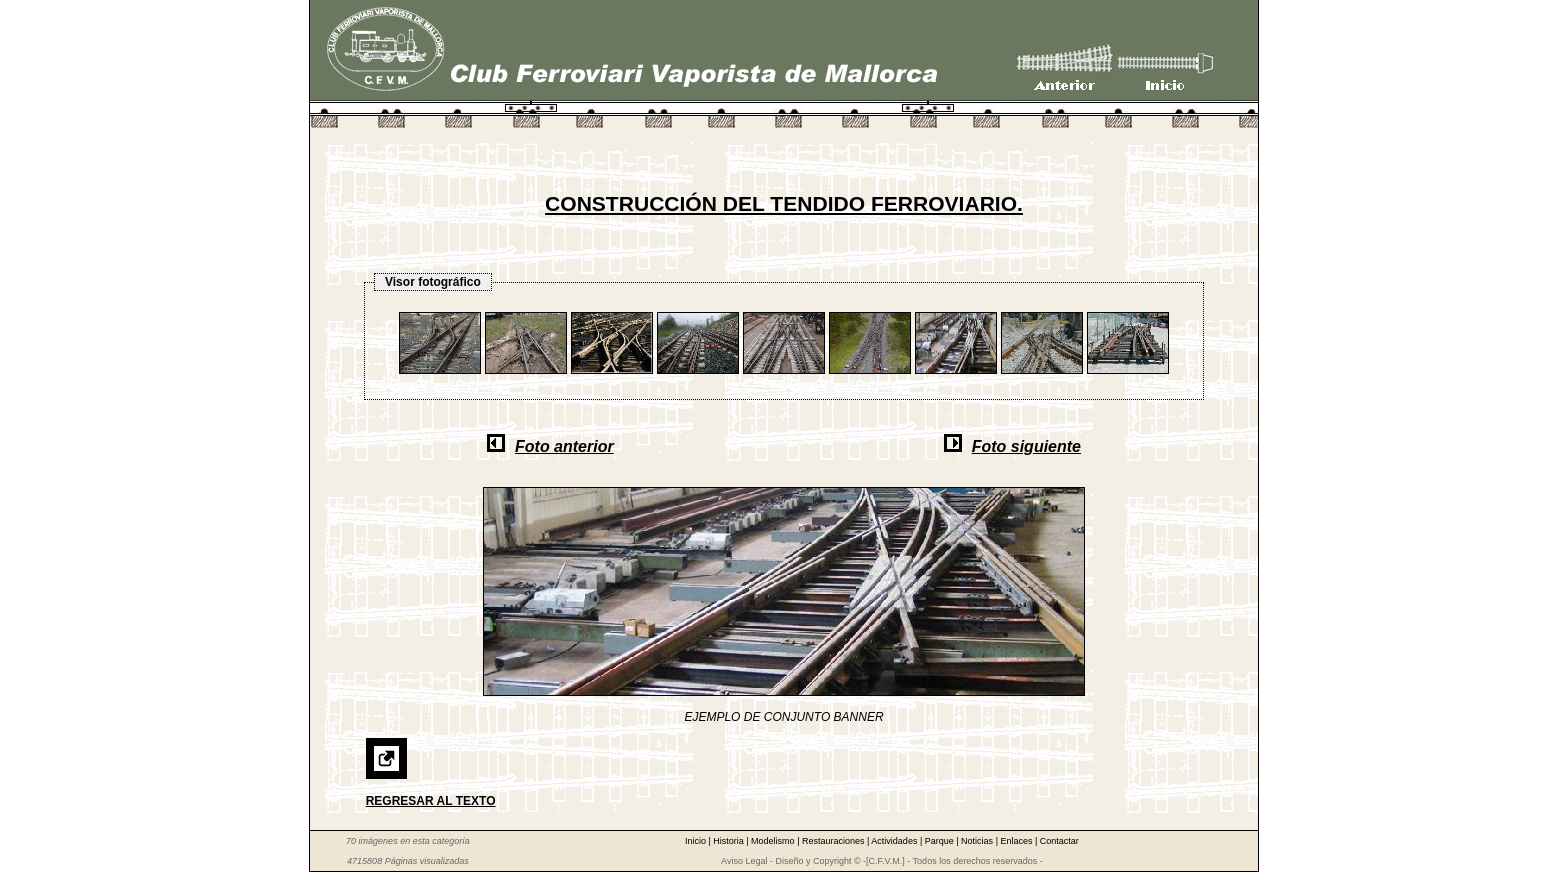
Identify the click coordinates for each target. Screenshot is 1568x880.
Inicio (697, 841)
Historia (729, 841)
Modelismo (774, 841)
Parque (941, 841)
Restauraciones (834, 841)
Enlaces (1017, 841)
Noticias (978, 841)
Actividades (895, 841)
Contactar (1059, 841)
